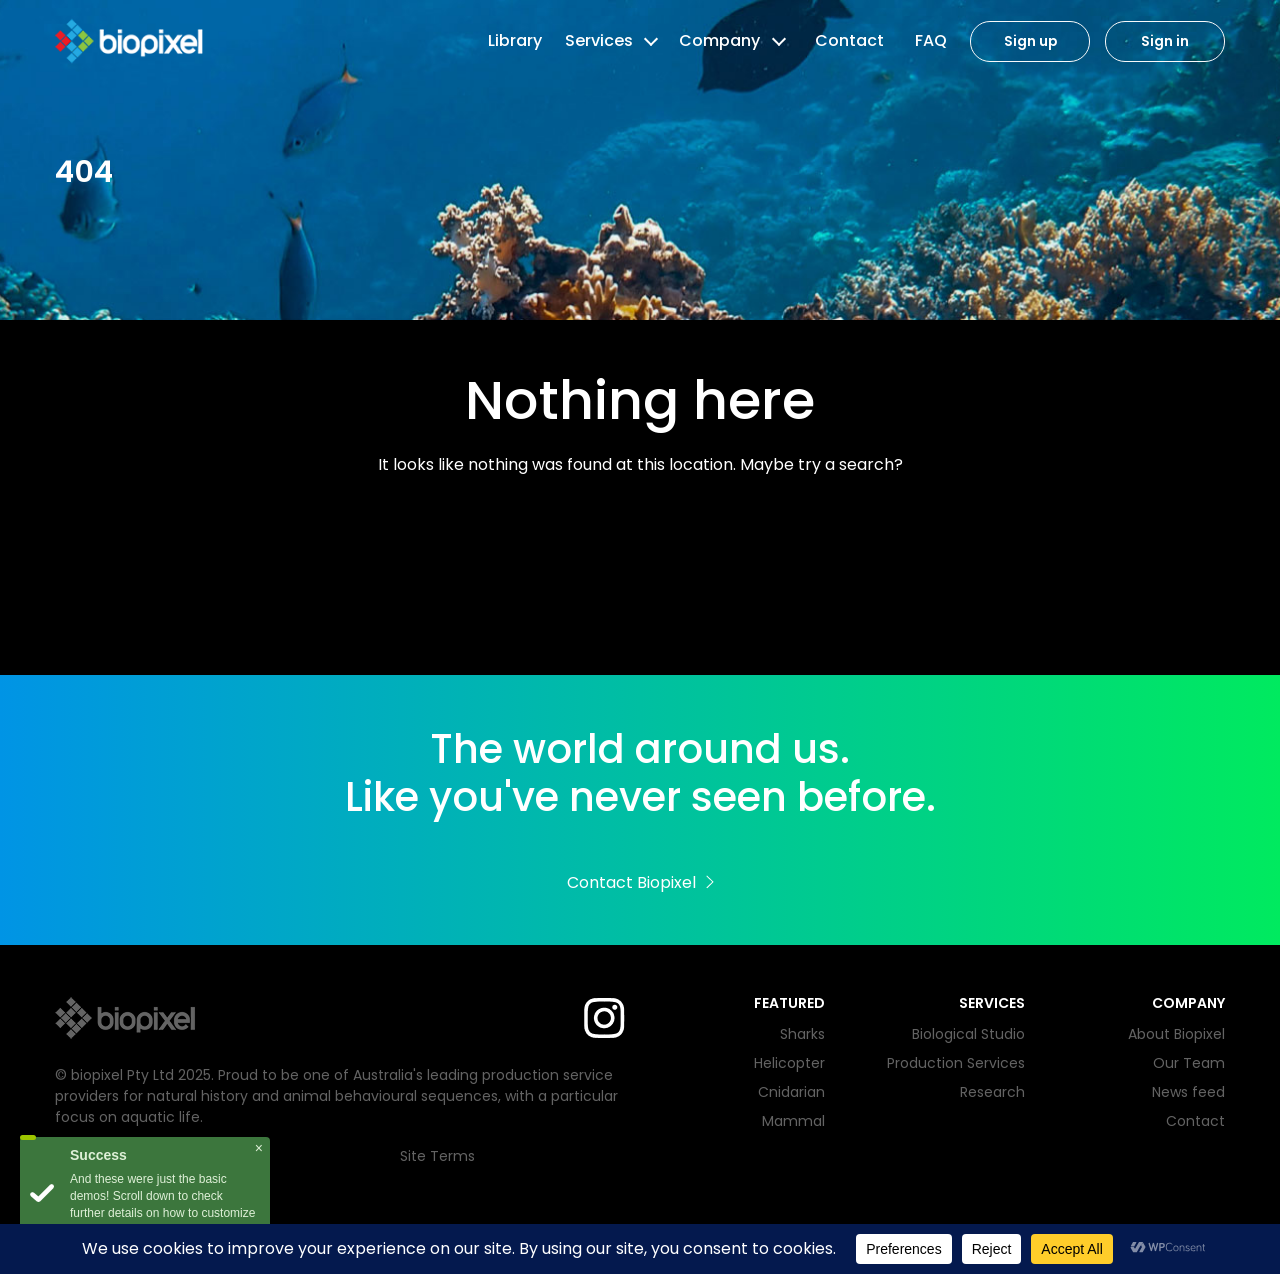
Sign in (1165, 41)
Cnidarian (791, 1092)
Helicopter (789, 1063)
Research (992, 1092)
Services (599, 40)
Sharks (802, 1034)
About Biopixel (1176, 1034)
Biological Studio (968, 1034)
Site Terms (437, 1156)
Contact (849, 40)
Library (515, 40)
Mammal (793, 1121)
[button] (649, 41)
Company (719, 40)
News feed (1188, 1092)
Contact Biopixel (640, 882)
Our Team (1189, 1063)
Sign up (1030, 41)
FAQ (931, 40)
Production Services (956, 1063)
